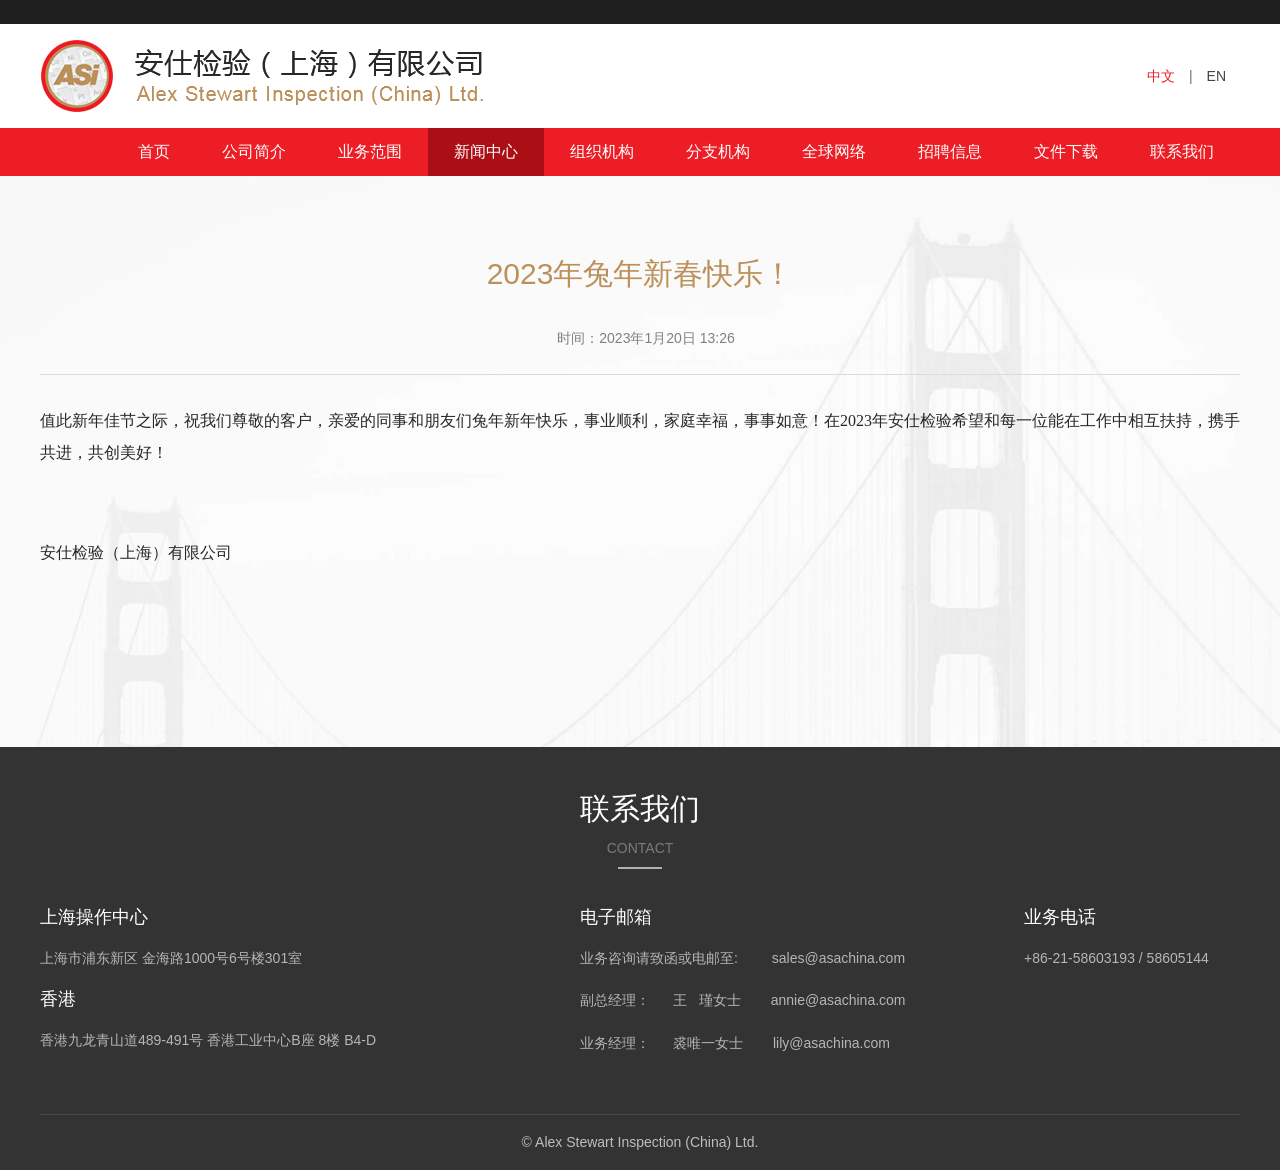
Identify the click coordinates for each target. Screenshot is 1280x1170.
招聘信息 (950, 151)
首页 (154, 151)
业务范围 (370, 151)
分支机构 (718, 151)
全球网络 (834, 151)
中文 (1161, 76)
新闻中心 (486, 151)
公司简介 (254, 151)
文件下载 (1066, 151)
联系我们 (1182, 151)
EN (1216, 76)
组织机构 (602, 151)
